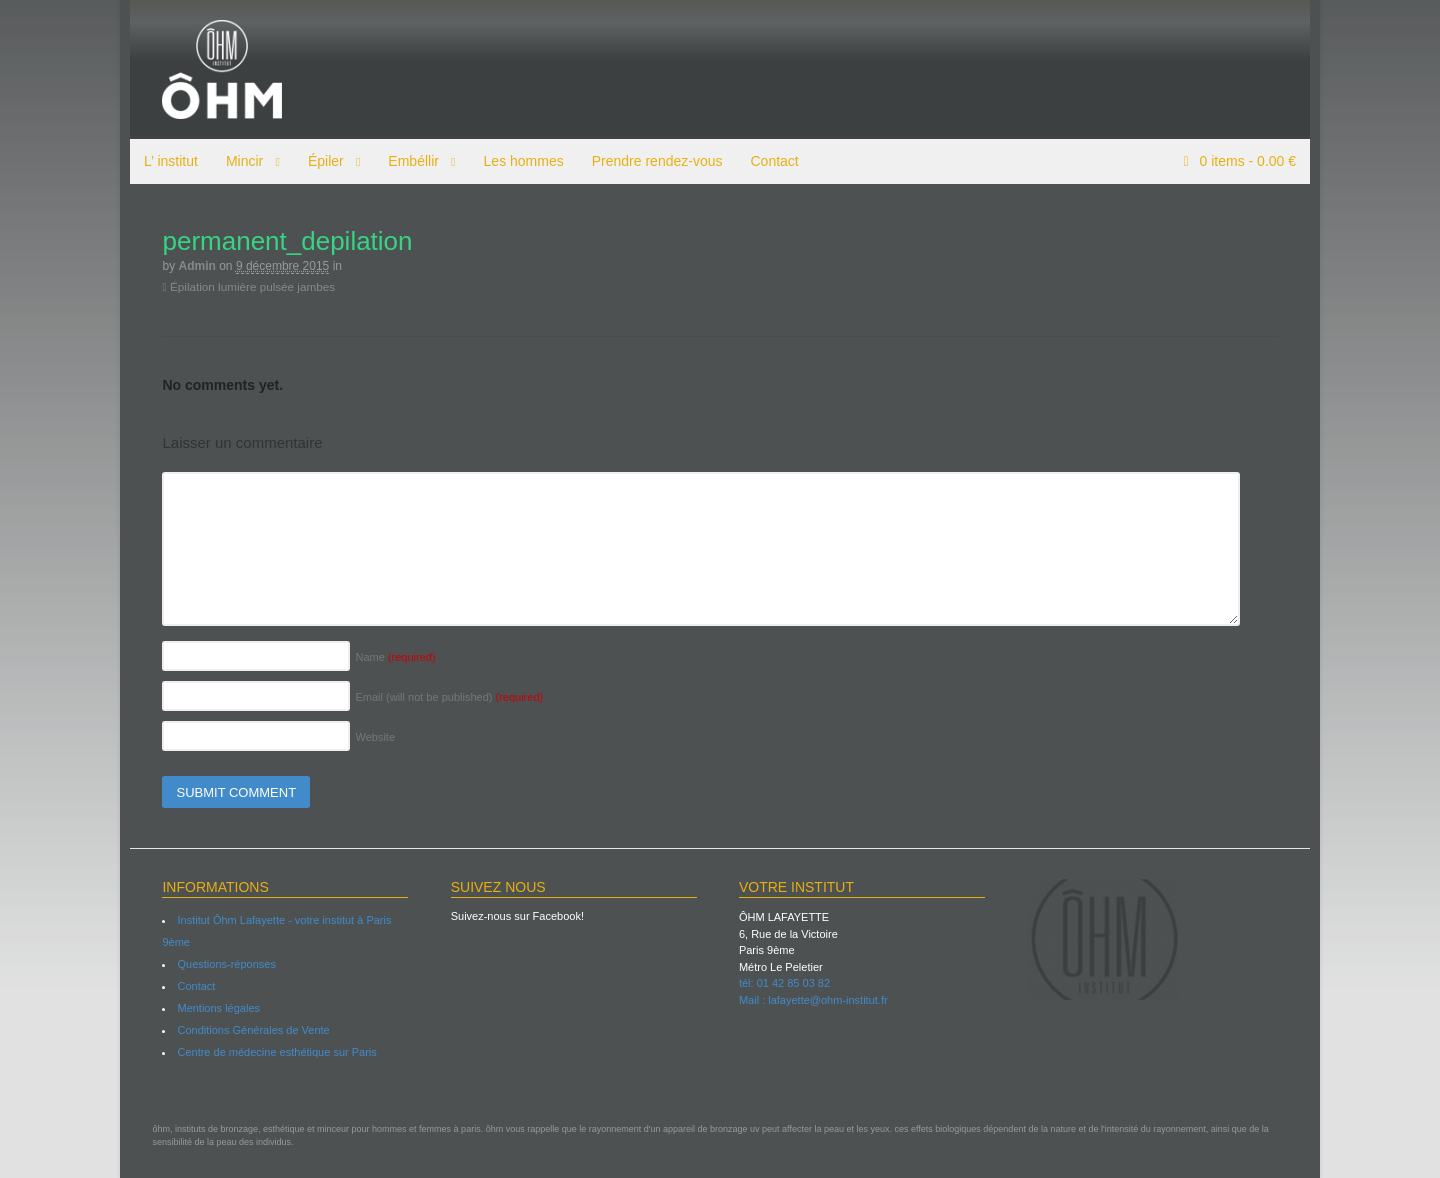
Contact (765, 161)
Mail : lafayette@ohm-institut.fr (813, 1000)
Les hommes (514, 161)
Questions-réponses (217, 964)
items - (1256, 161)
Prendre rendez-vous (647, 161)
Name (386, 657)
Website (366, 737)
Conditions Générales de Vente (244, 1030)
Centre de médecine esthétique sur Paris (267, 1052)
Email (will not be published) (440, 697)
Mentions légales (209, 1008)
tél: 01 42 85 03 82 (784, 983)
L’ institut (161, 161)
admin (187, 266)
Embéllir (403, 161)
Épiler (316, 161)
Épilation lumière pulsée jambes (239, 286)
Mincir (234, 161)
